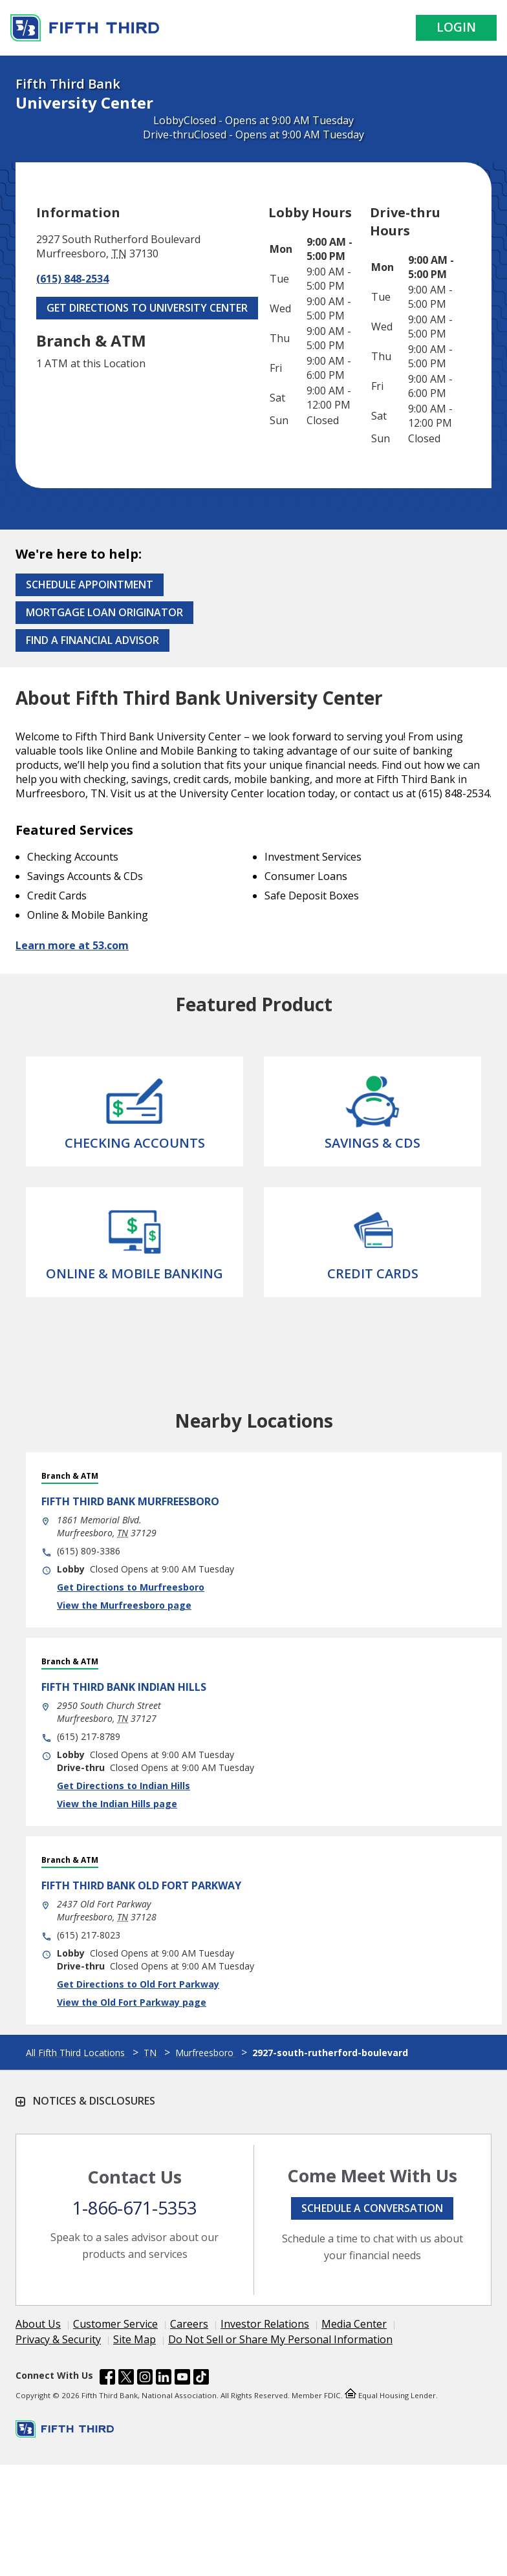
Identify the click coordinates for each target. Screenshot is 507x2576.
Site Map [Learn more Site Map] (134, 2339)
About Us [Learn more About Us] (38, 2324)
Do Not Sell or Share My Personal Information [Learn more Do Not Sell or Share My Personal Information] (280, 2339)
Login (456, 27)
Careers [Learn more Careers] (189, 2324)
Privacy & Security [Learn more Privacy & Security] (58, 2339)
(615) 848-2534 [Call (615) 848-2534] (72, 279)
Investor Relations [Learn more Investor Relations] (265, 2324)
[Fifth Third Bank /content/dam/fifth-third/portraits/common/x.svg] (126, 2378)
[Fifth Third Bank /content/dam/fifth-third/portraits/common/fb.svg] (107, 2378)
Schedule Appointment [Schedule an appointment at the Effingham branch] (89, 584)
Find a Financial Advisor (92, 640)
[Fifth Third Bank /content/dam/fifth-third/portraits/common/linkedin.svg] (163, 2378)
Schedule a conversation (372, 2208)
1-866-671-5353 (134, 2208)
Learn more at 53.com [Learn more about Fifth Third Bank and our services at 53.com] (72, 945)
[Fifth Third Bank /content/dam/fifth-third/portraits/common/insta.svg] (145, 2378)
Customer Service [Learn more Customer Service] (115, 2324)
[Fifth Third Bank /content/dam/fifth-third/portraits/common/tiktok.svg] (201, 2378)
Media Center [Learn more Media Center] (354, 2324)
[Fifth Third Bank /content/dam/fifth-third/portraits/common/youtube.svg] (182, 2378)
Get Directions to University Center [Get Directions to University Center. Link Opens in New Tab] (147, 308)
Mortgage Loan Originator (104, 612)
